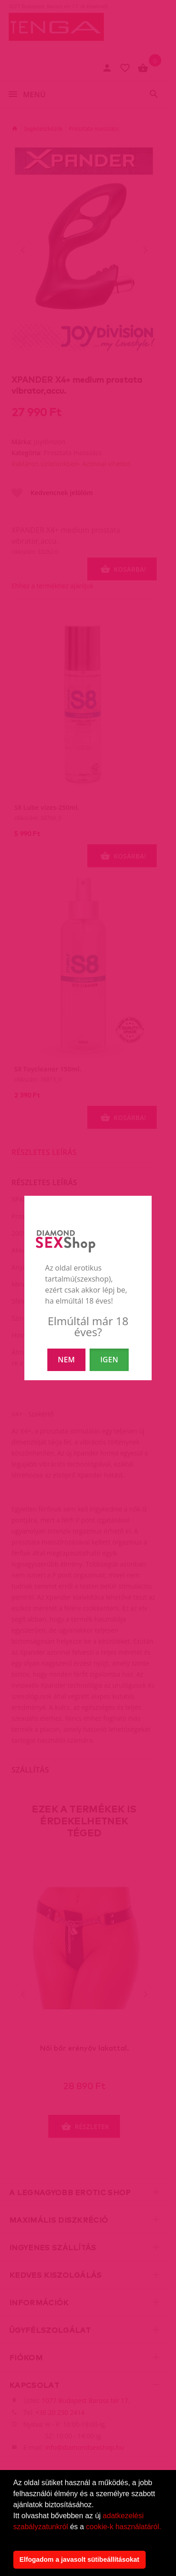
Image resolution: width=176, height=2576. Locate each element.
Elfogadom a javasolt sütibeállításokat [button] (79, 2559)
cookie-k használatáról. (123, 2527)
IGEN (109, 1360)
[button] (14, 2538)
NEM (66, 1360)
